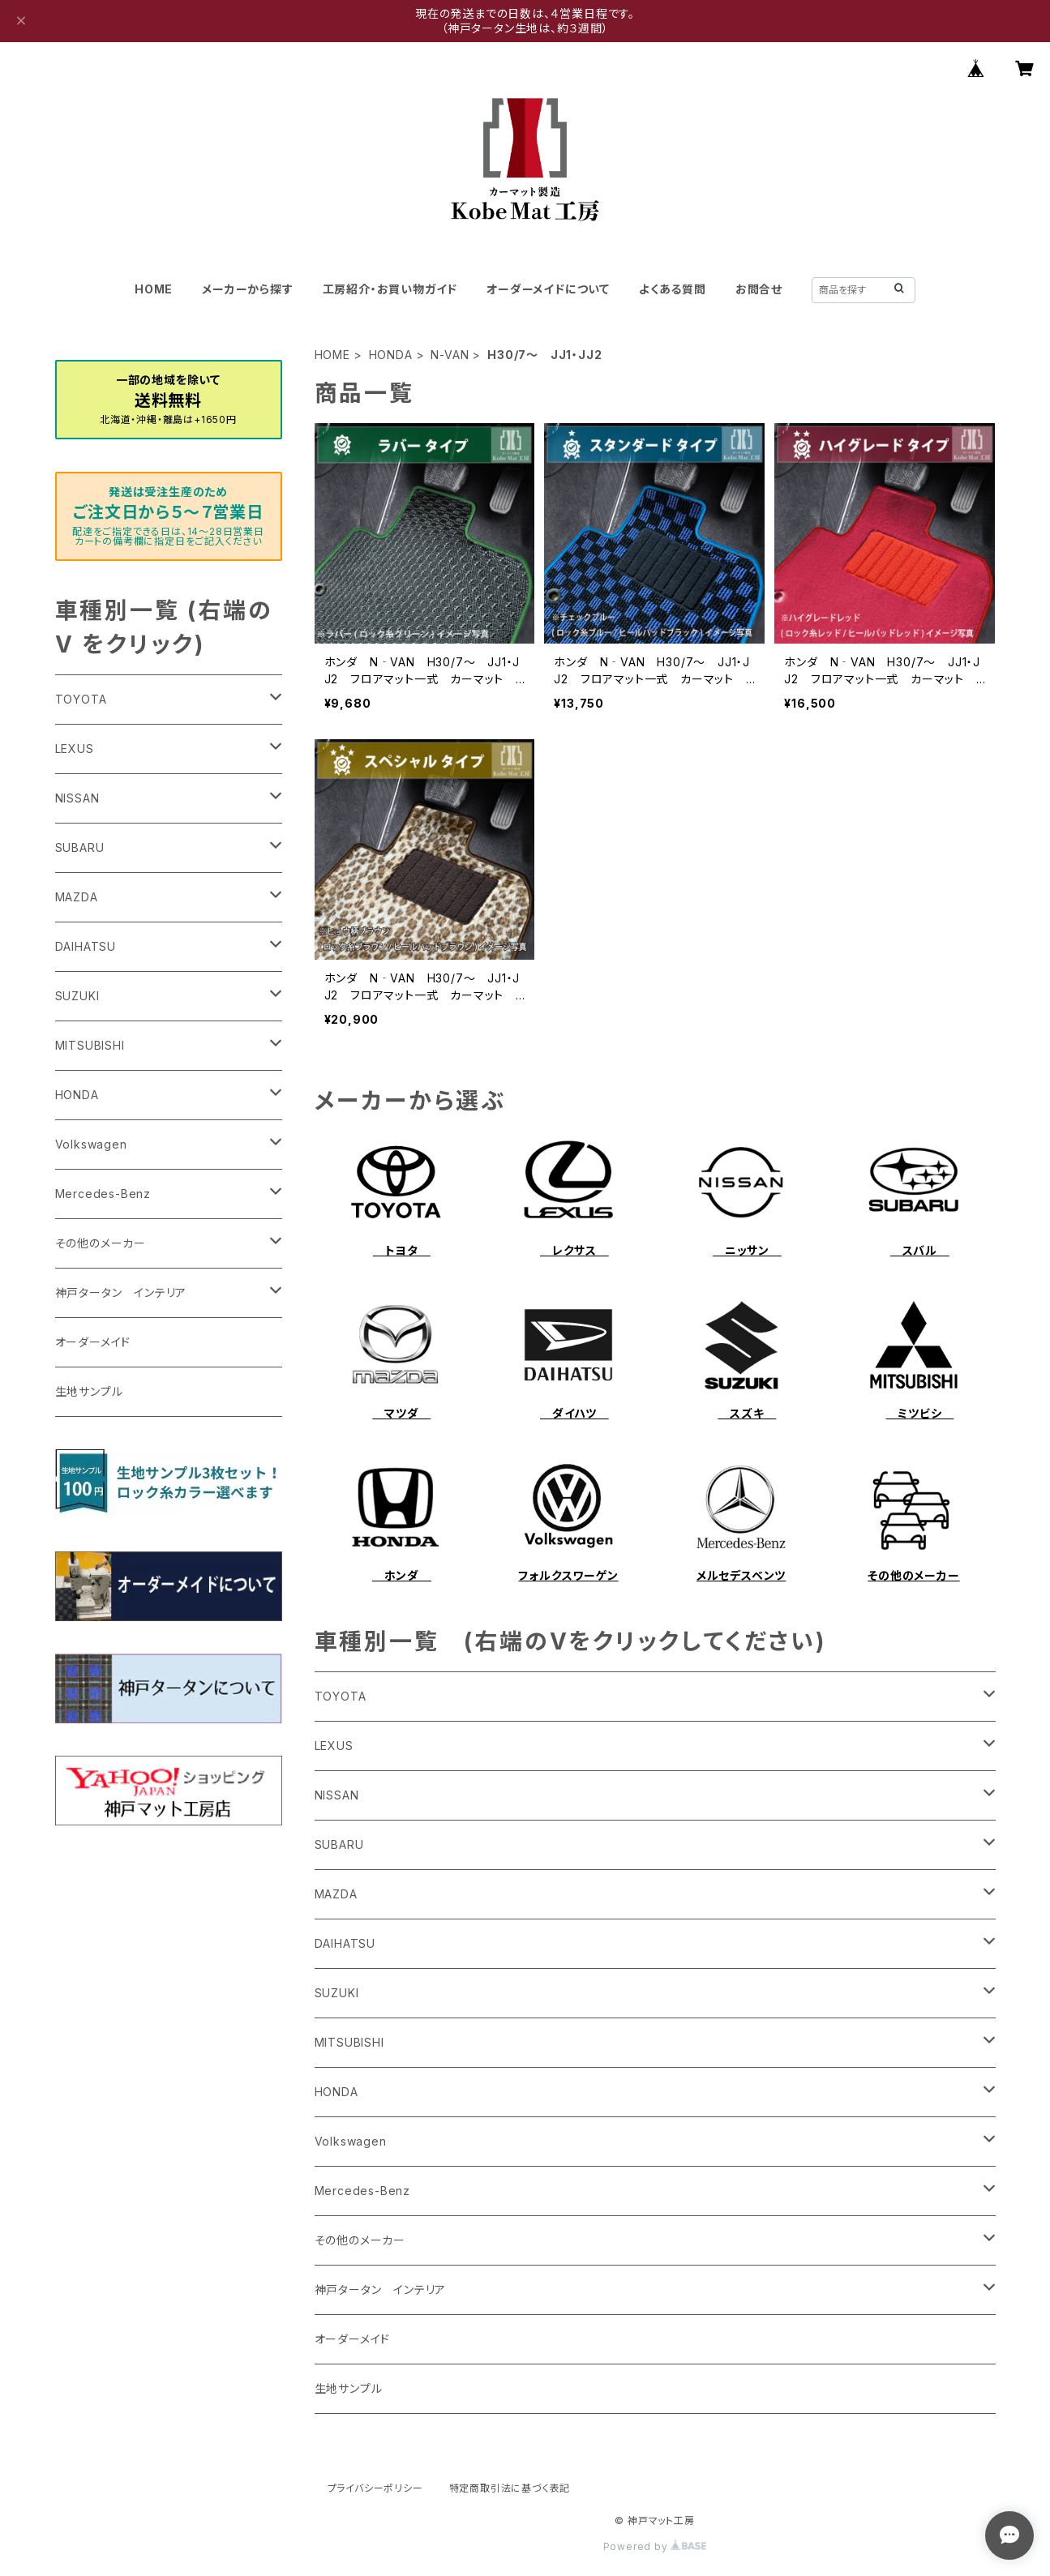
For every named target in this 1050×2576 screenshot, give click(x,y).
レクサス (574, 1250)
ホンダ (401, 1575)
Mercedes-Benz (362, 2190)
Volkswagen (351, 2141)
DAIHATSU (345, 1943)
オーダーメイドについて (548, 289)
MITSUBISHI (349, 2042)
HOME (154, 289)
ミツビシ (919, 1413)
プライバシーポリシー (375, 2488)
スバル (919, 1250)
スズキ (747, 1413)
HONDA (391, 355)
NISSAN (337, 1795)
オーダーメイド (353, 2339)
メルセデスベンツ (741, 1575)
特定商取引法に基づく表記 (510, 2488)
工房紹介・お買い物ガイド (390, 289)
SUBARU (339, 1844)
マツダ (401, 1413)
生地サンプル (349, 2388)
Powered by (655, 2546)
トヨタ (402, 1250)
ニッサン (747, 1250)
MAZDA (336, 1894)
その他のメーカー (913, 1575)
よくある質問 (672, 289)
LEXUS (334, 1745)
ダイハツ (574, 1413)
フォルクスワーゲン (568, 1575)
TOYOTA (340, 1696)
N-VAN (450, 355)
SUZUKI (337, 1993)
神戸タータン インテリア (381, 2289)
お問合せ (758, 289)
